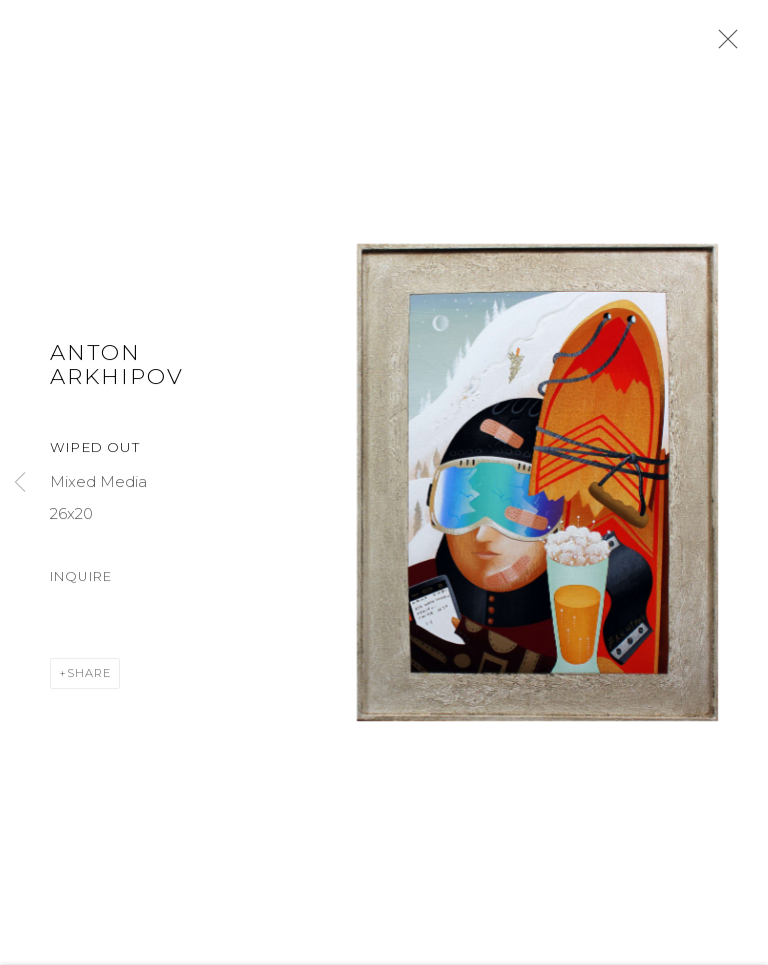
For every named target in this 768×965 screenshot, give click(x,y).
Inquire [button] (81, 579)
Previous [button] (20, 483)
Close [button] (723, 45)
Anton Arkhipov (117, 367)
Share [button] (89, 677)
